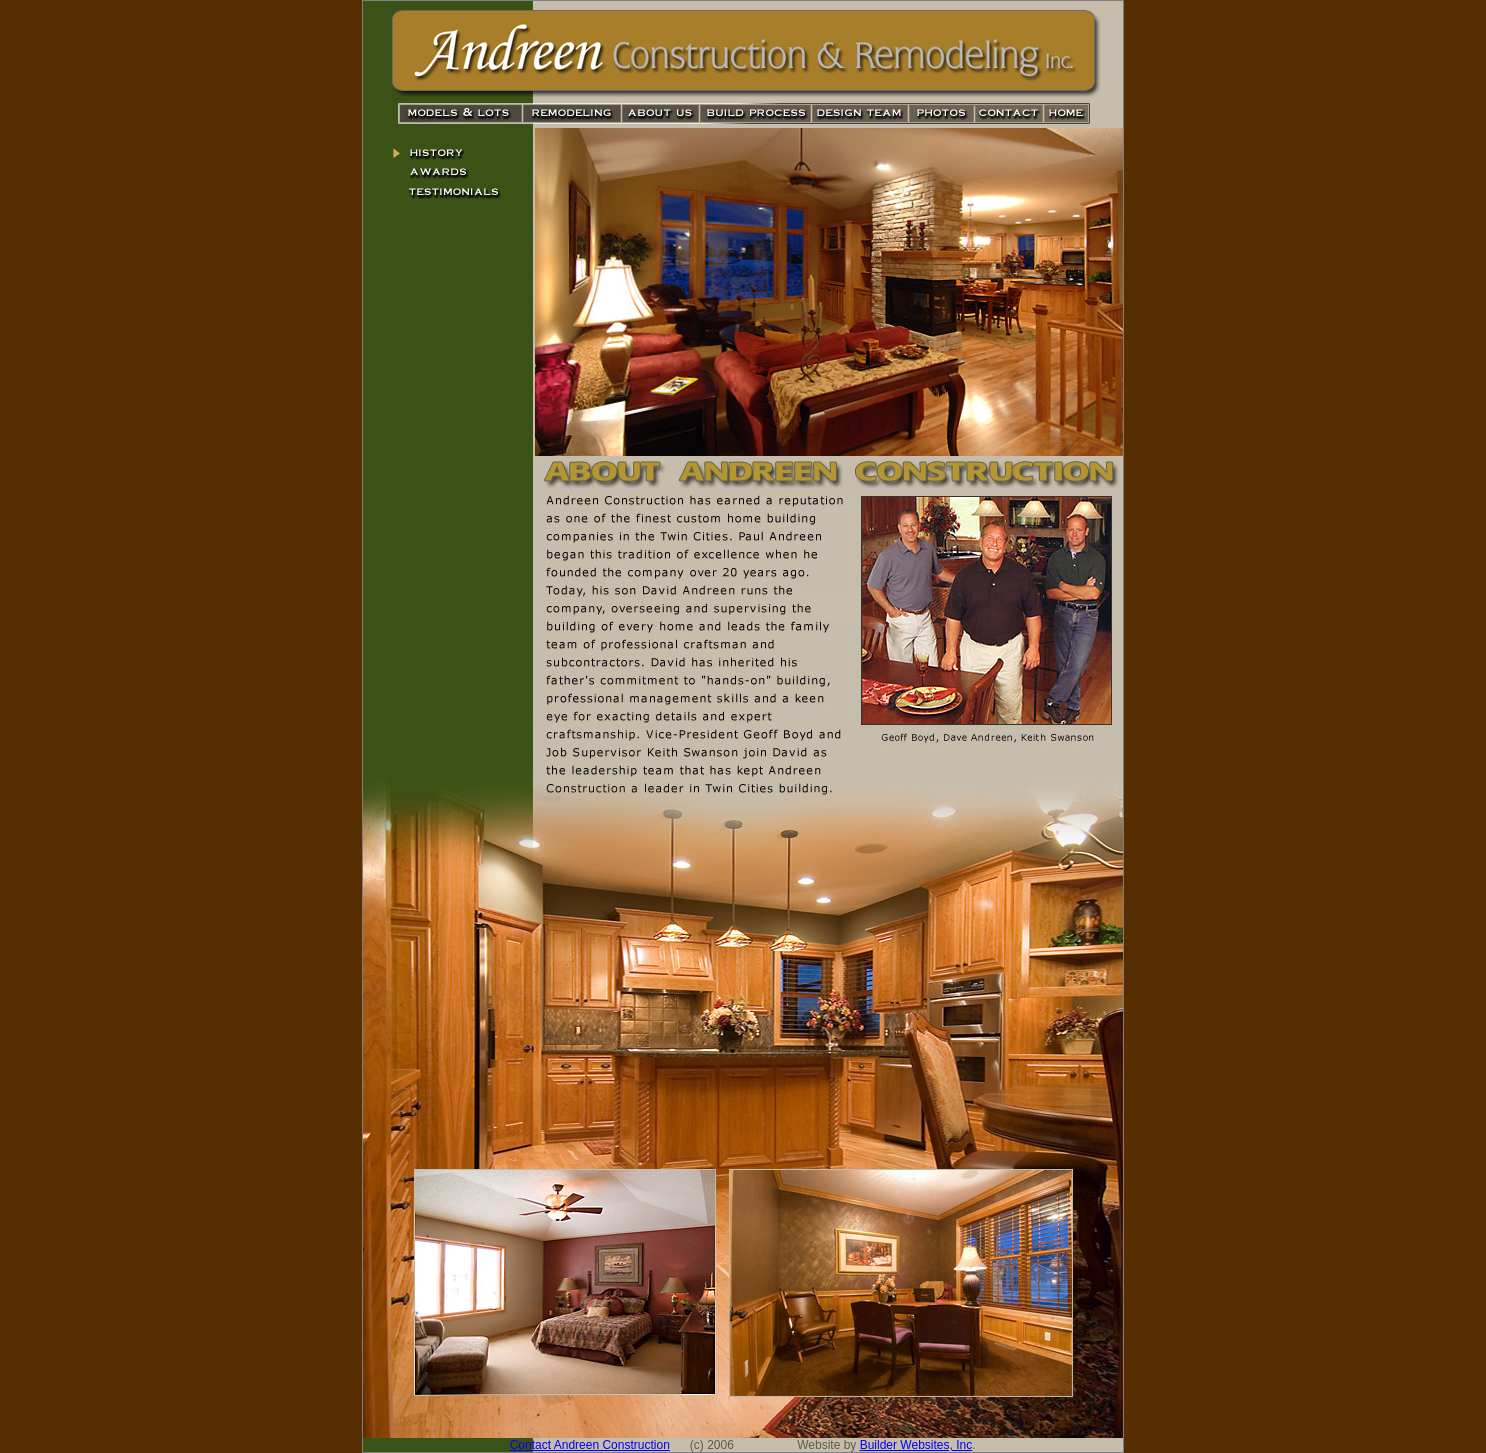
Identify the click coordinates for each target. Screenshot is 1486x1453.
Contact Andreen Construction (590, 1445)
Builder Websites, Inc (916, 1445)
